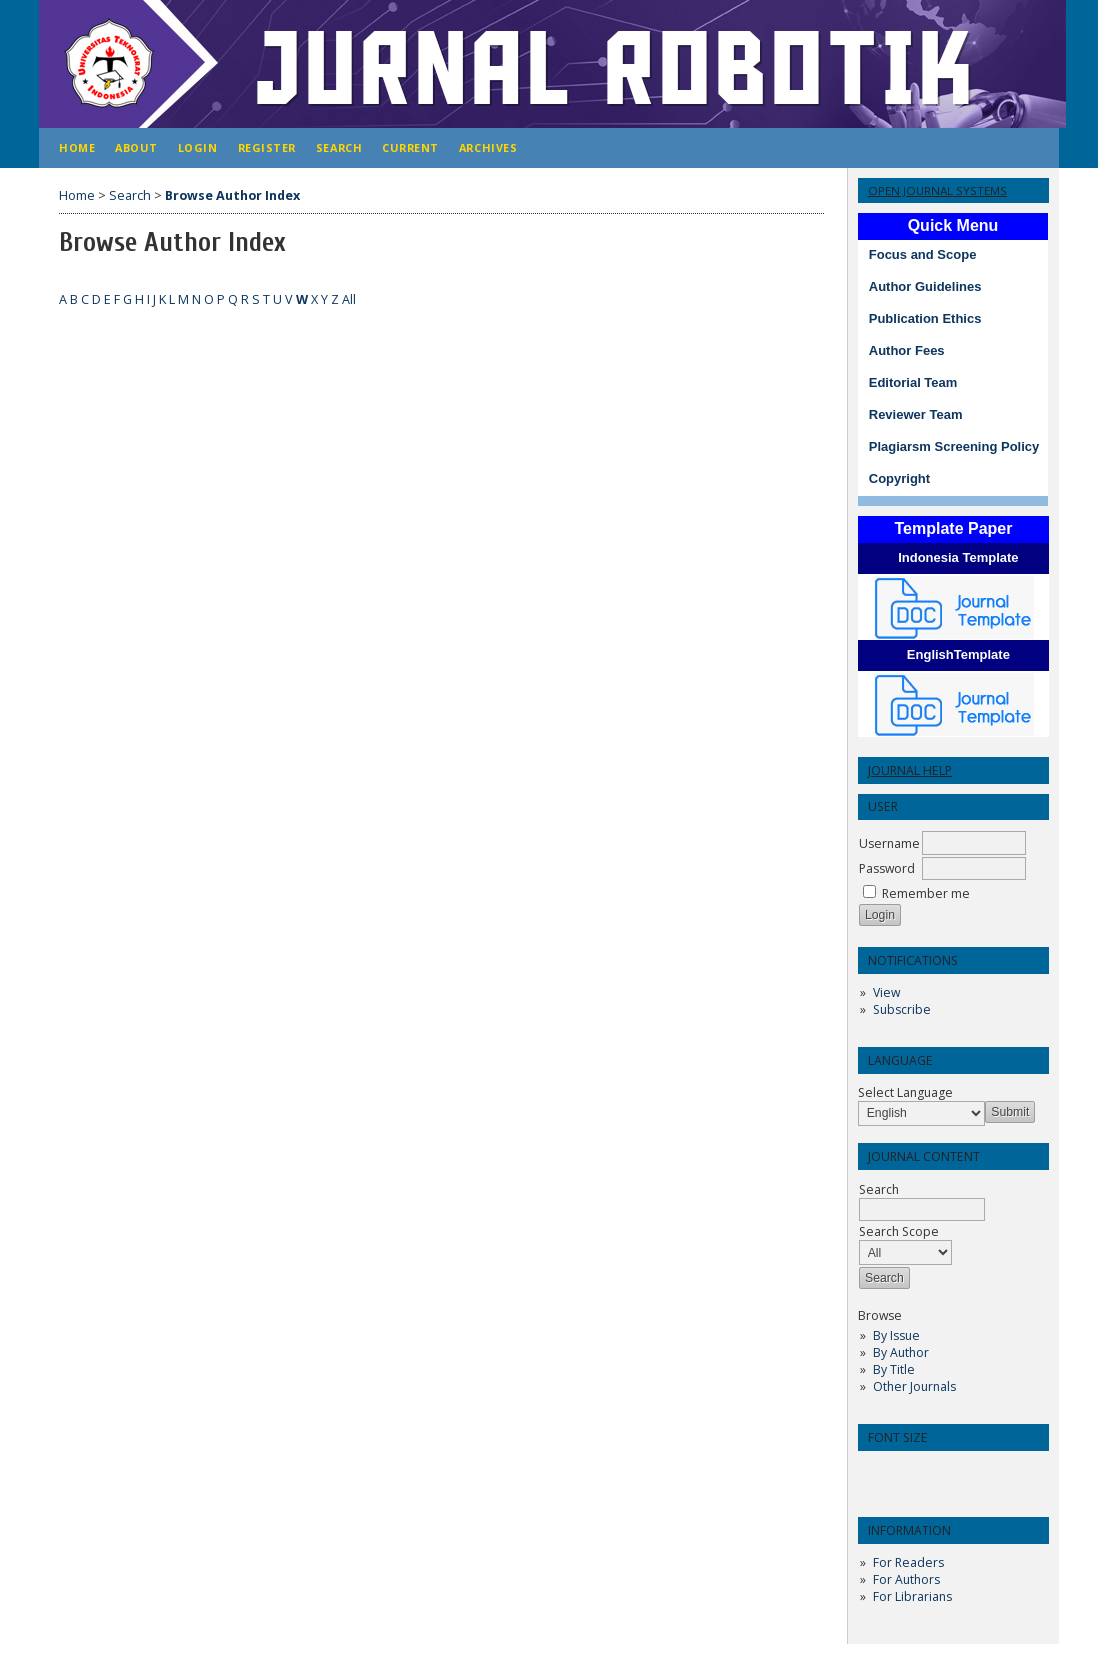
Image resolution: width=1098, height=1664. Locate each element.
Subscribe (902, 1009)
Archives (488, 147)
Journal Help (910, 770)
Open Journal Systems (937, 190)
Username (889, 843)
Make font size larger (940, 1472)
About (136, 147)
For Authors (906, 1579)
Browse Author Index (232, 195)
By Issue (896, 1335)
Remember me (926, 893)
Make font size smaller (876, 1472)
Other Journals (914, 1386)
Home (77, 147)
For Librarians (912, 1596)
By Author (901, 1352)
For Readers (908, 1562)
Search (339, 147)
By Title (894, 1369)
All (349, 299)
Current (410, 147)
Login (198, 147)
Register (267, 147)
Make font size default (908, 1472)
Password (887, 868)
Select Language (905, 1092)
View (886, 992)
